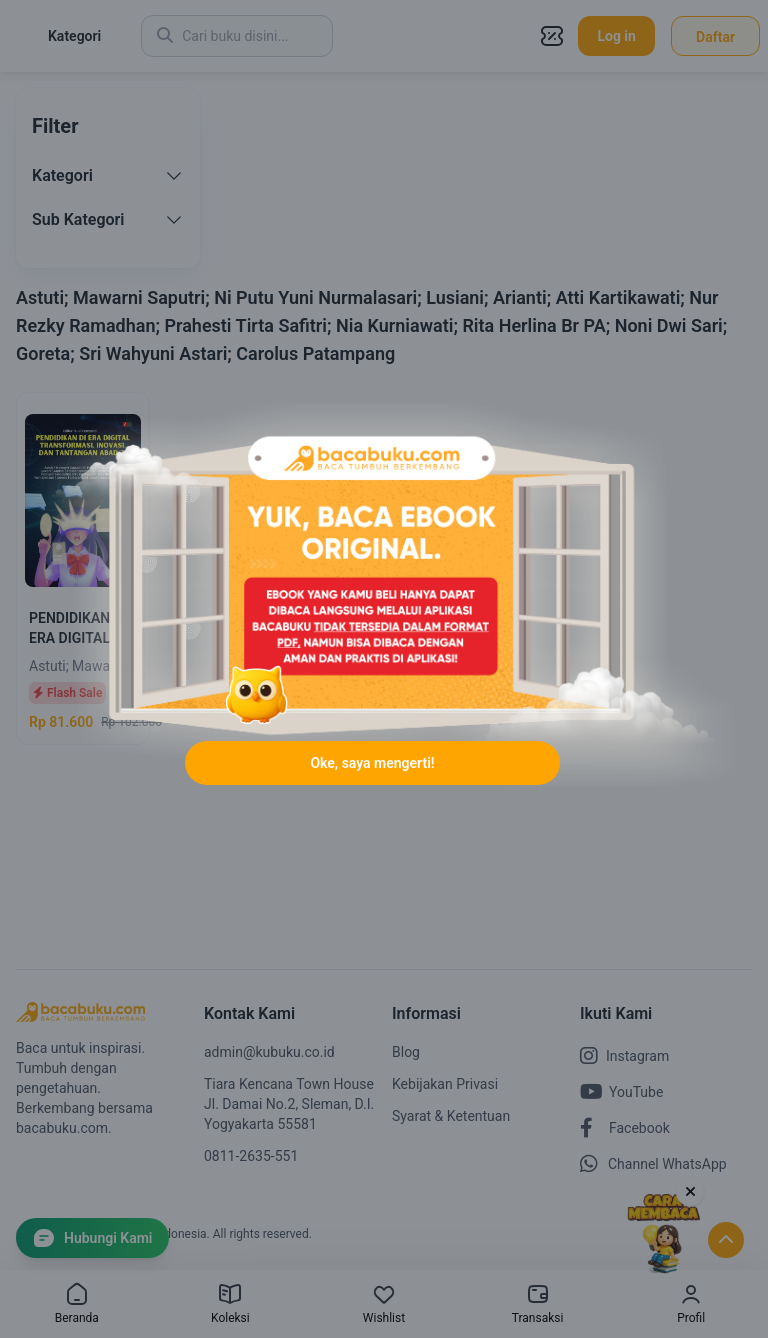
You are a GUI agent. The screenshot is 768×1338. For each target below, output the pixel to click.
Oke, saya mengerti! (372, 763)
